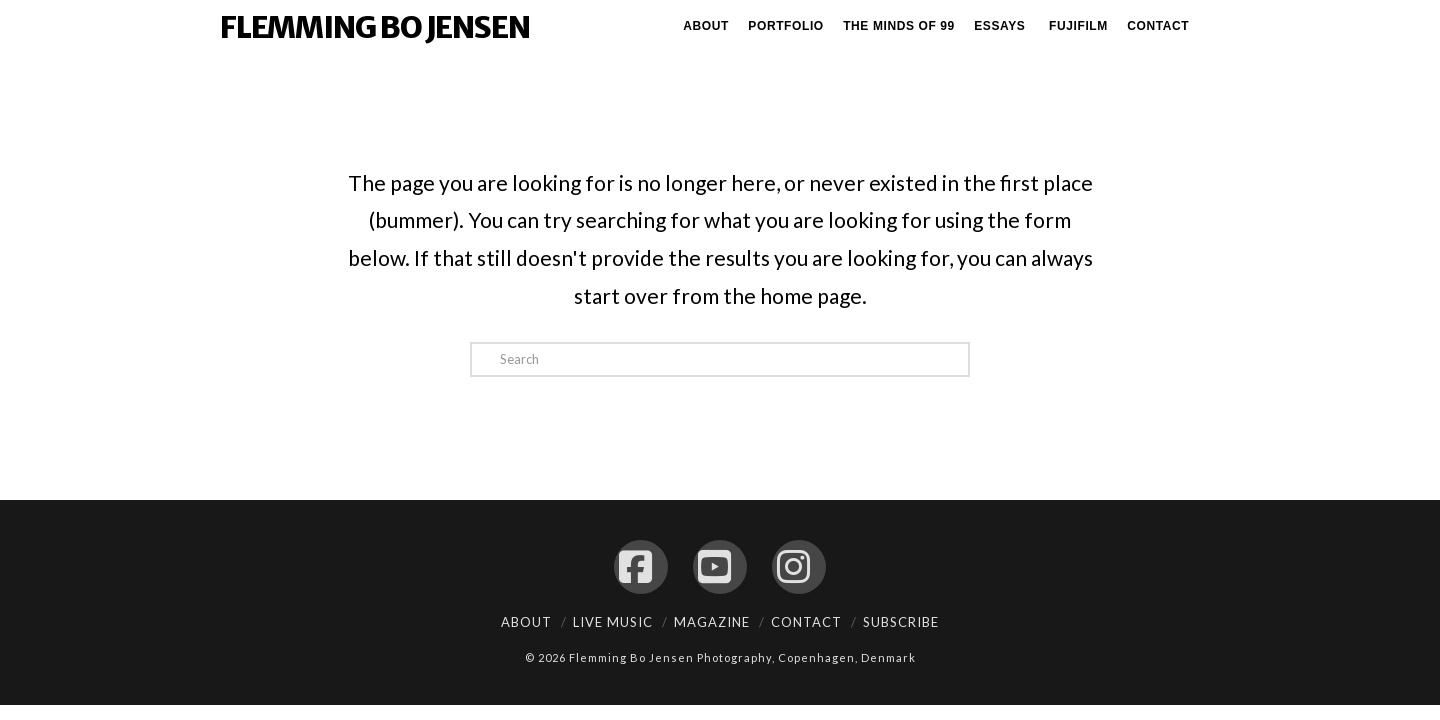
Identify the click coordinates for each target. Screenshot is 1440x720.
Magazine (712, 622)
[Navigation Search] (1211, 30)
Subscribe (901, 622)
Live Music (613, 622)
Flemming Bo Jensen (374, 27)
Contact (806, 622)
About (526, 622)
